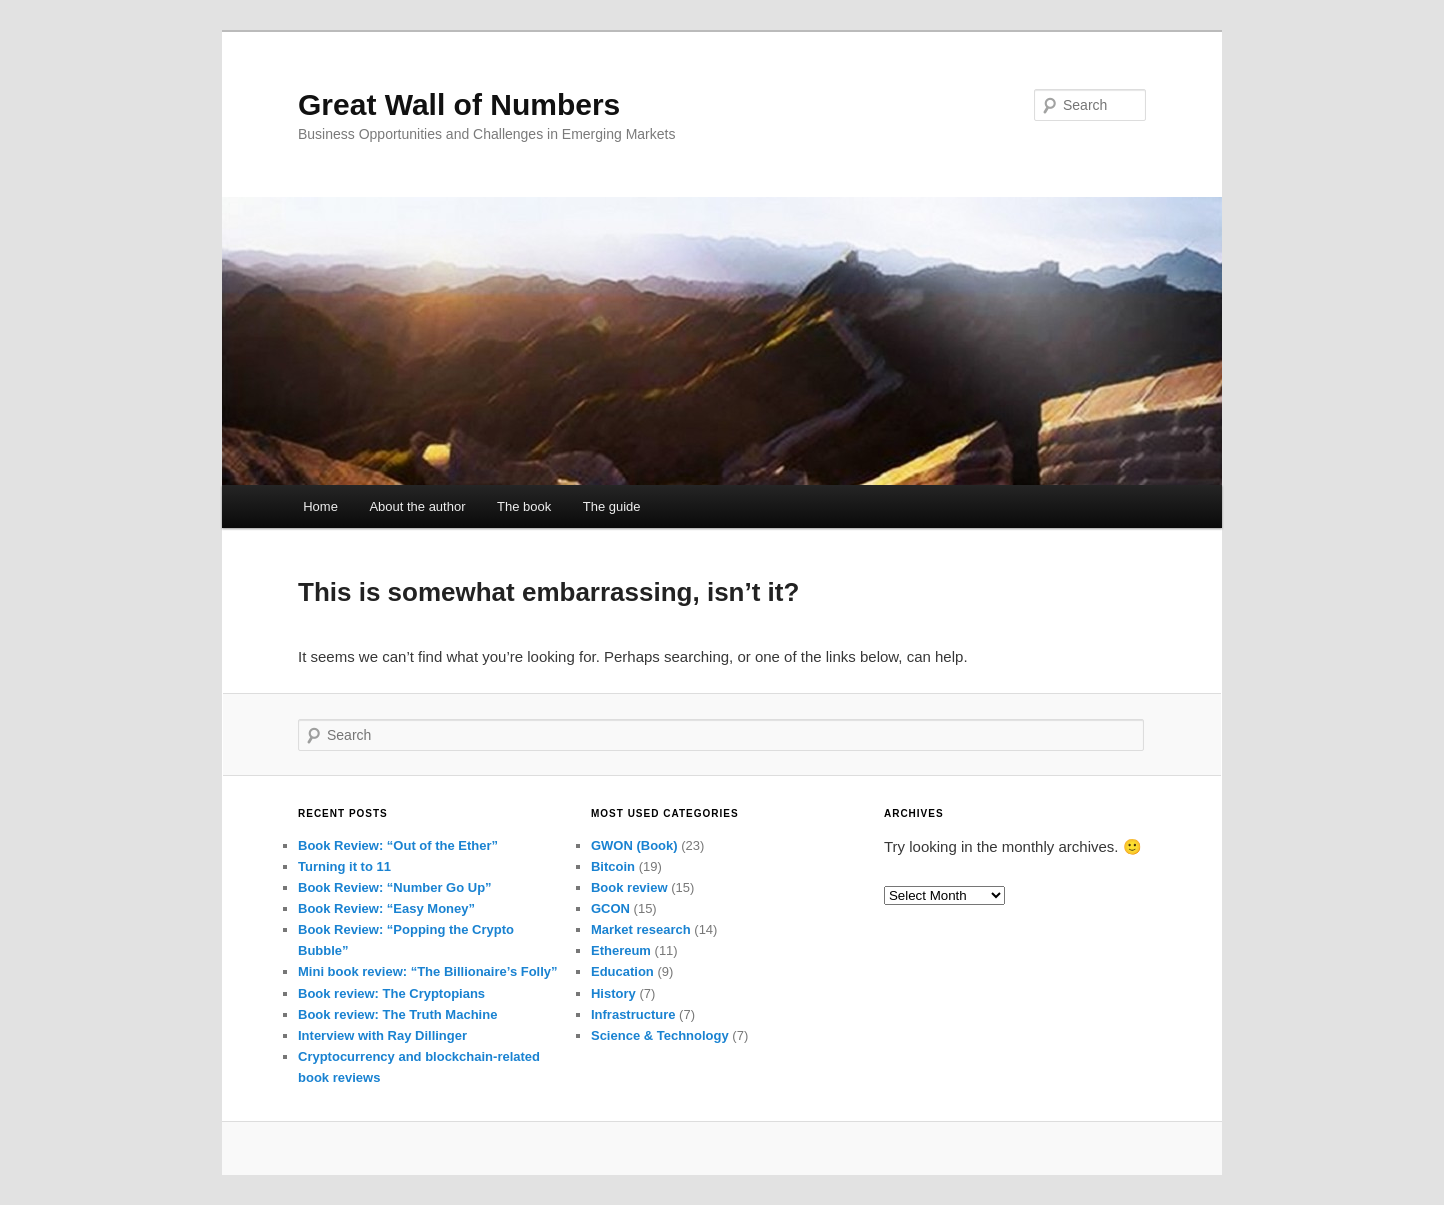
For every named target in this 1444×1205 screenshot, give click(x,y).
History (613, 993)
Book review (629, 887)
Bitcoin (613, 866)
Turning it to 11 (344, 866)
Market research (641, 929)
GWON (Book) (634, 845)
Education (622, 971)
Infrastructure (633, 1014)
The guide (612, 506)
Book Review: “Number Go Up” (395, 887)
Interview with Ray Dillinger (382, 1035)
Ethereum (621, 950)
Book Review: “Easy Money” (386, 908)
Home (320, 506)
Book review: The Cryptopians (391, 993)
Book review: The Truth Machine (397, 1014)
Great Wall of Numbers (459, 104)
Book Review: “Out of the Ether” (398, 845)
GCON (610, 908)
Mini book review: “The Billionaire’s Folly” (428, 971)
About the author (417, 506)
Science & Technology (660, 1035)
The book (524, 506)
